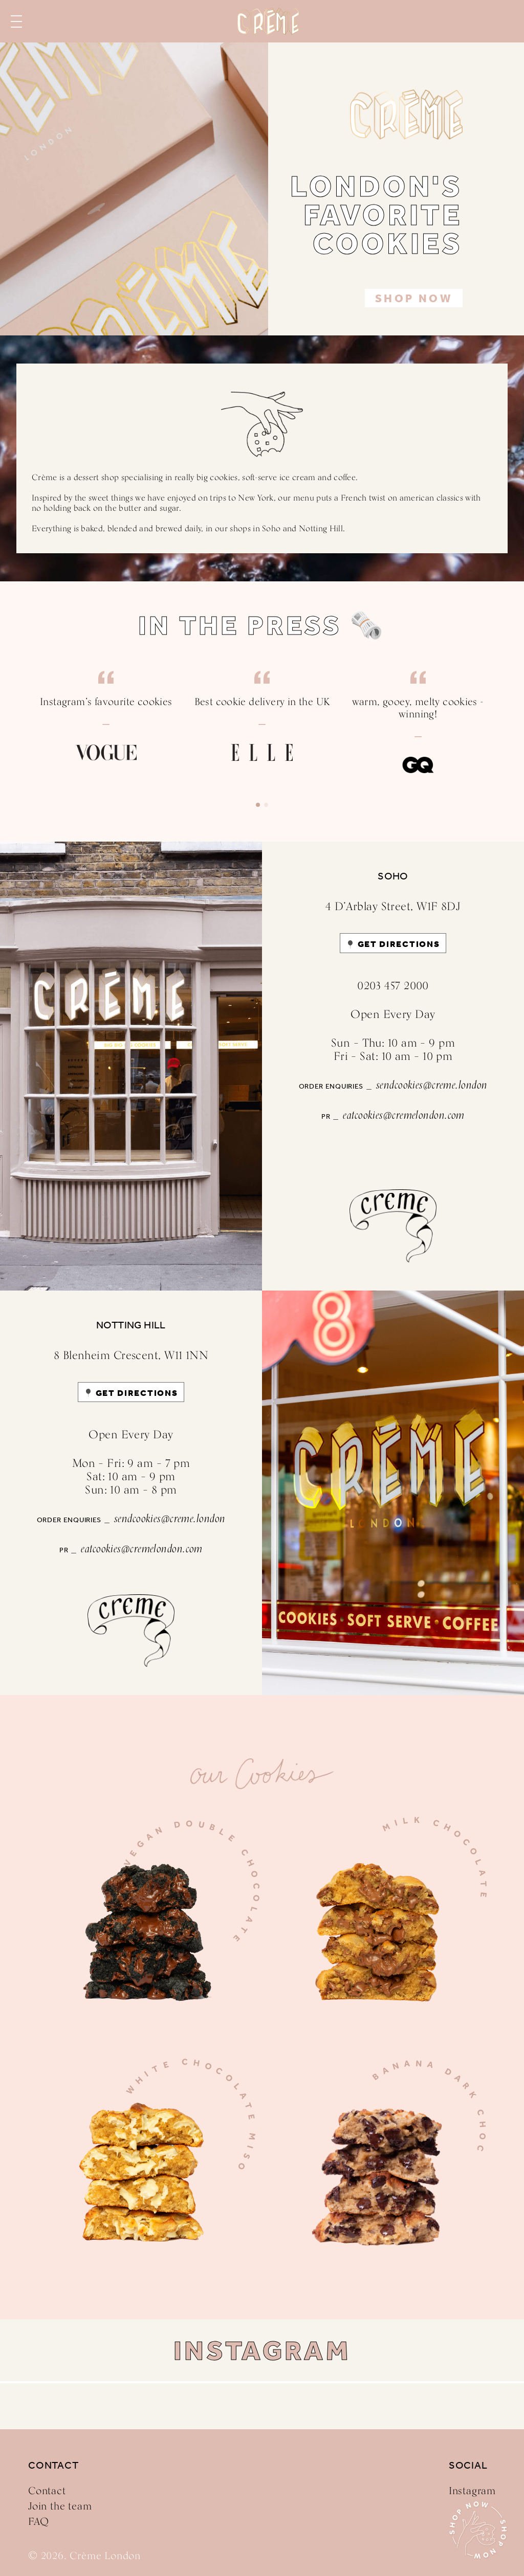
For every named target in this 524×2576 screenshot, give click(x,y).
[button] (258, 805)
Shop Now (413, 298)
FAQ (38, 2521)
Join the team (60, 2506)
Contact (47, 2490)
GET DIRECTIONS (399, 944)
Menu (16, 21)
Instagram (472, 2490)
